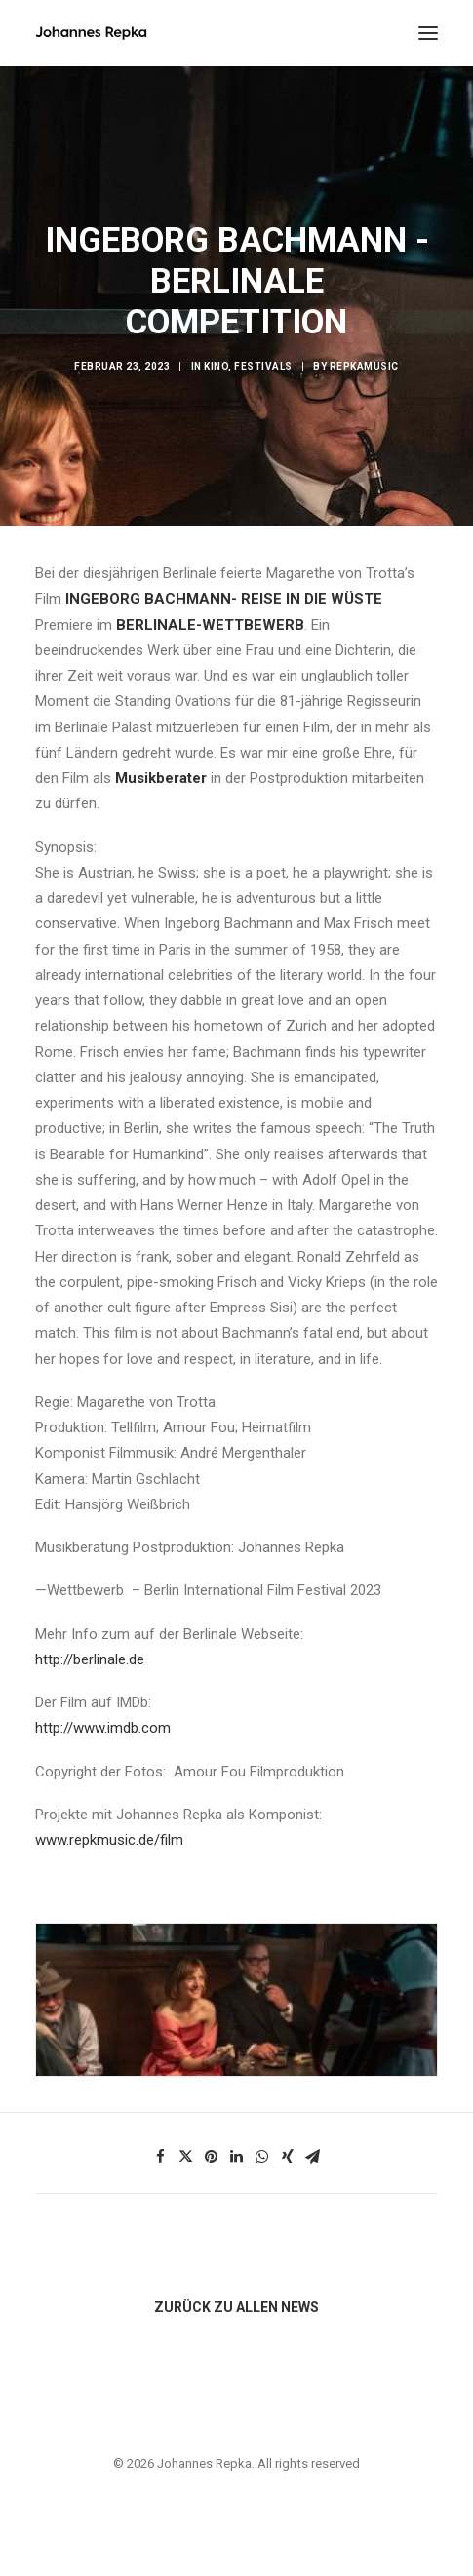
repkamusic (364, 366)
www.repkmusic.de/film (109, 1840)
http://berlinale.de (89, 1659)
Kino (216, 366)
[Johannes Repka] (91, 33)
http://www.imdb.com (103, 1728)
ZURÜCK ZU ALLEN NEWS (236, 2307)
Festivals (263, 366)
